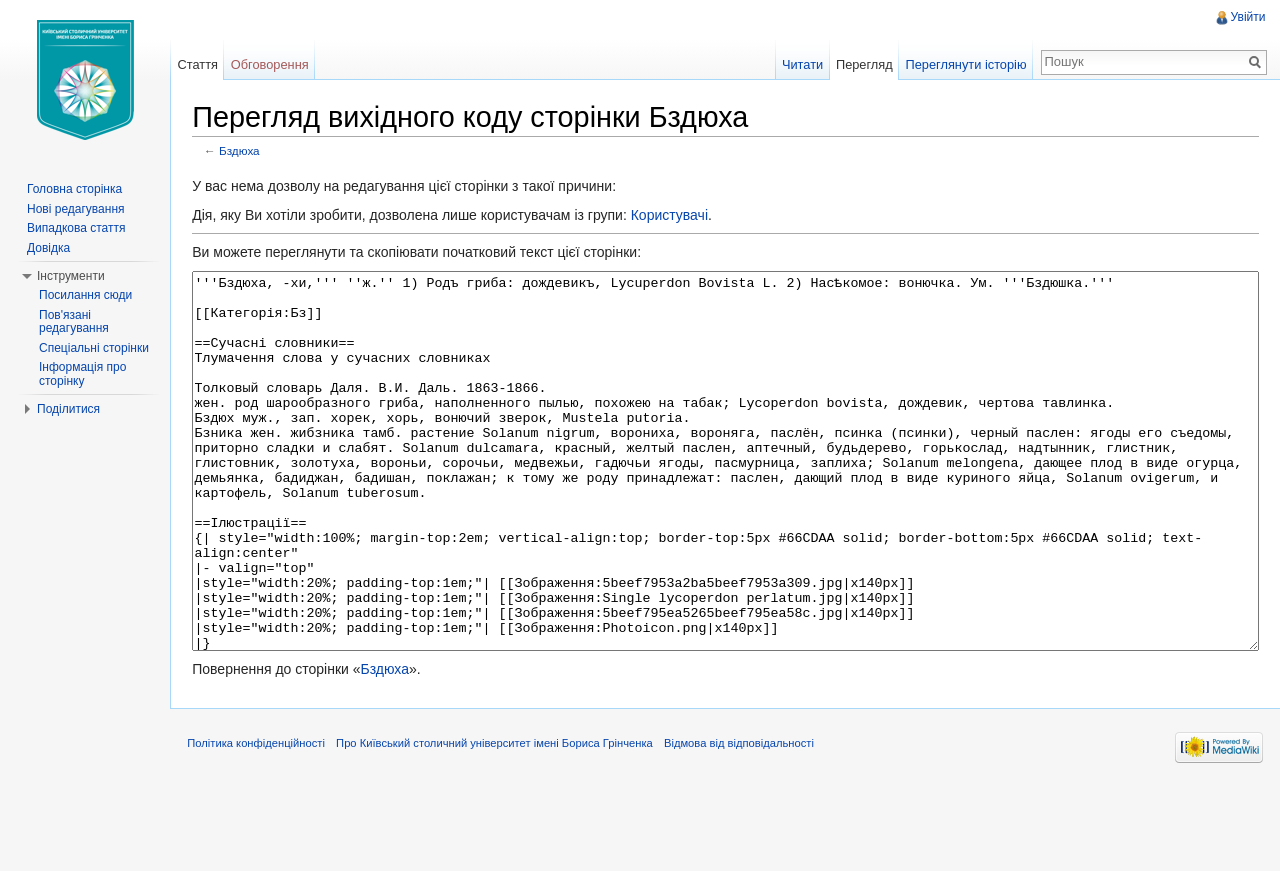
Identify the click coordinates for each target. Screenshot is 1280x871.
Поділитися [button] (68, 409)
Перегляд (861, 64)
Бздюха (248, 152)
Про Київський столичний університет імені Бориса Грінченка (503, 825)
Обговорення (276, 64)
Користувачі (677, 217)
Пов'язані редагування (74, 322)
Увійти (1246, 17)
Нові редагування (76, 209)
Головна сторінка (74, 189)
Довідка (48, 248)
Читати (799, 64)
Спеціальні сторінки (94, 348)
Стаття (203, 64)
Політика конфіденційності (265, 825)
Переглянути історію (963, 64)
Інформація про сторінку (82, 374)
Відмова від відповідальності (748, 825)
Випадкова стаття (76, 228)
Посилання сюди (85, 295)
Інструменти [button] (71, 276)
